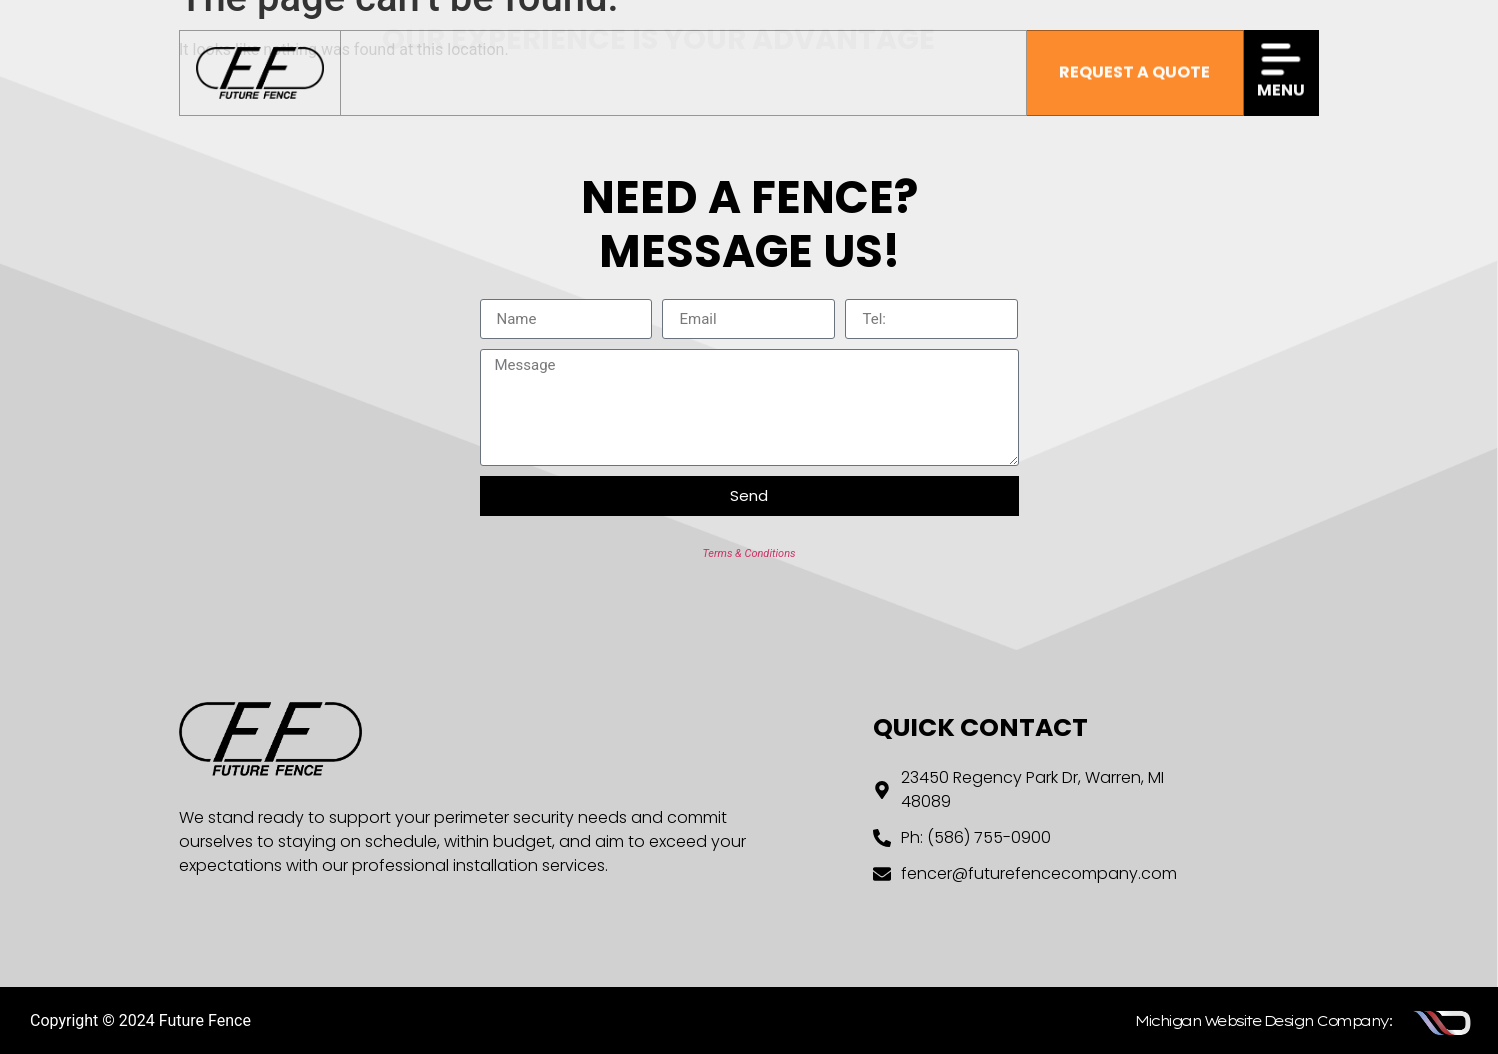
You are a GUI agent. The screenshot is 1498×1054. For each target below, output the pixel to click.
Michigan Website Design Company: (1263, 1021)
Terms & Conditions (748, 553)
